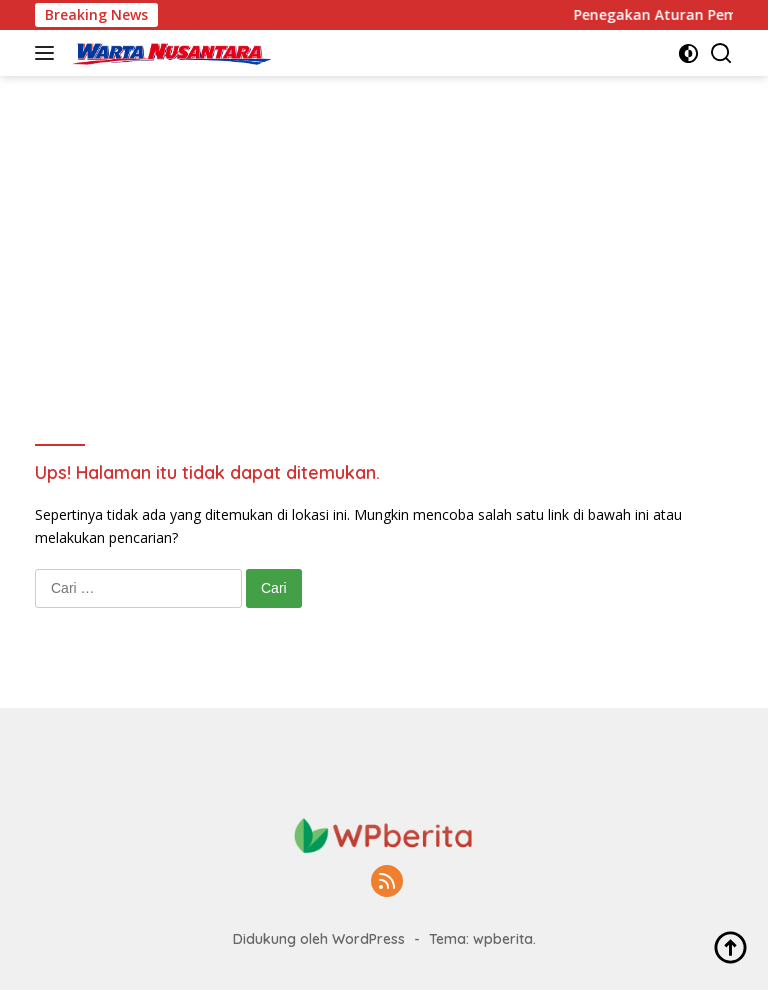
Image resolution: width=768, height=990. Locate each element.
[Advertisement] (384, 226)
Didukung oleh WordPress (319, 939)
